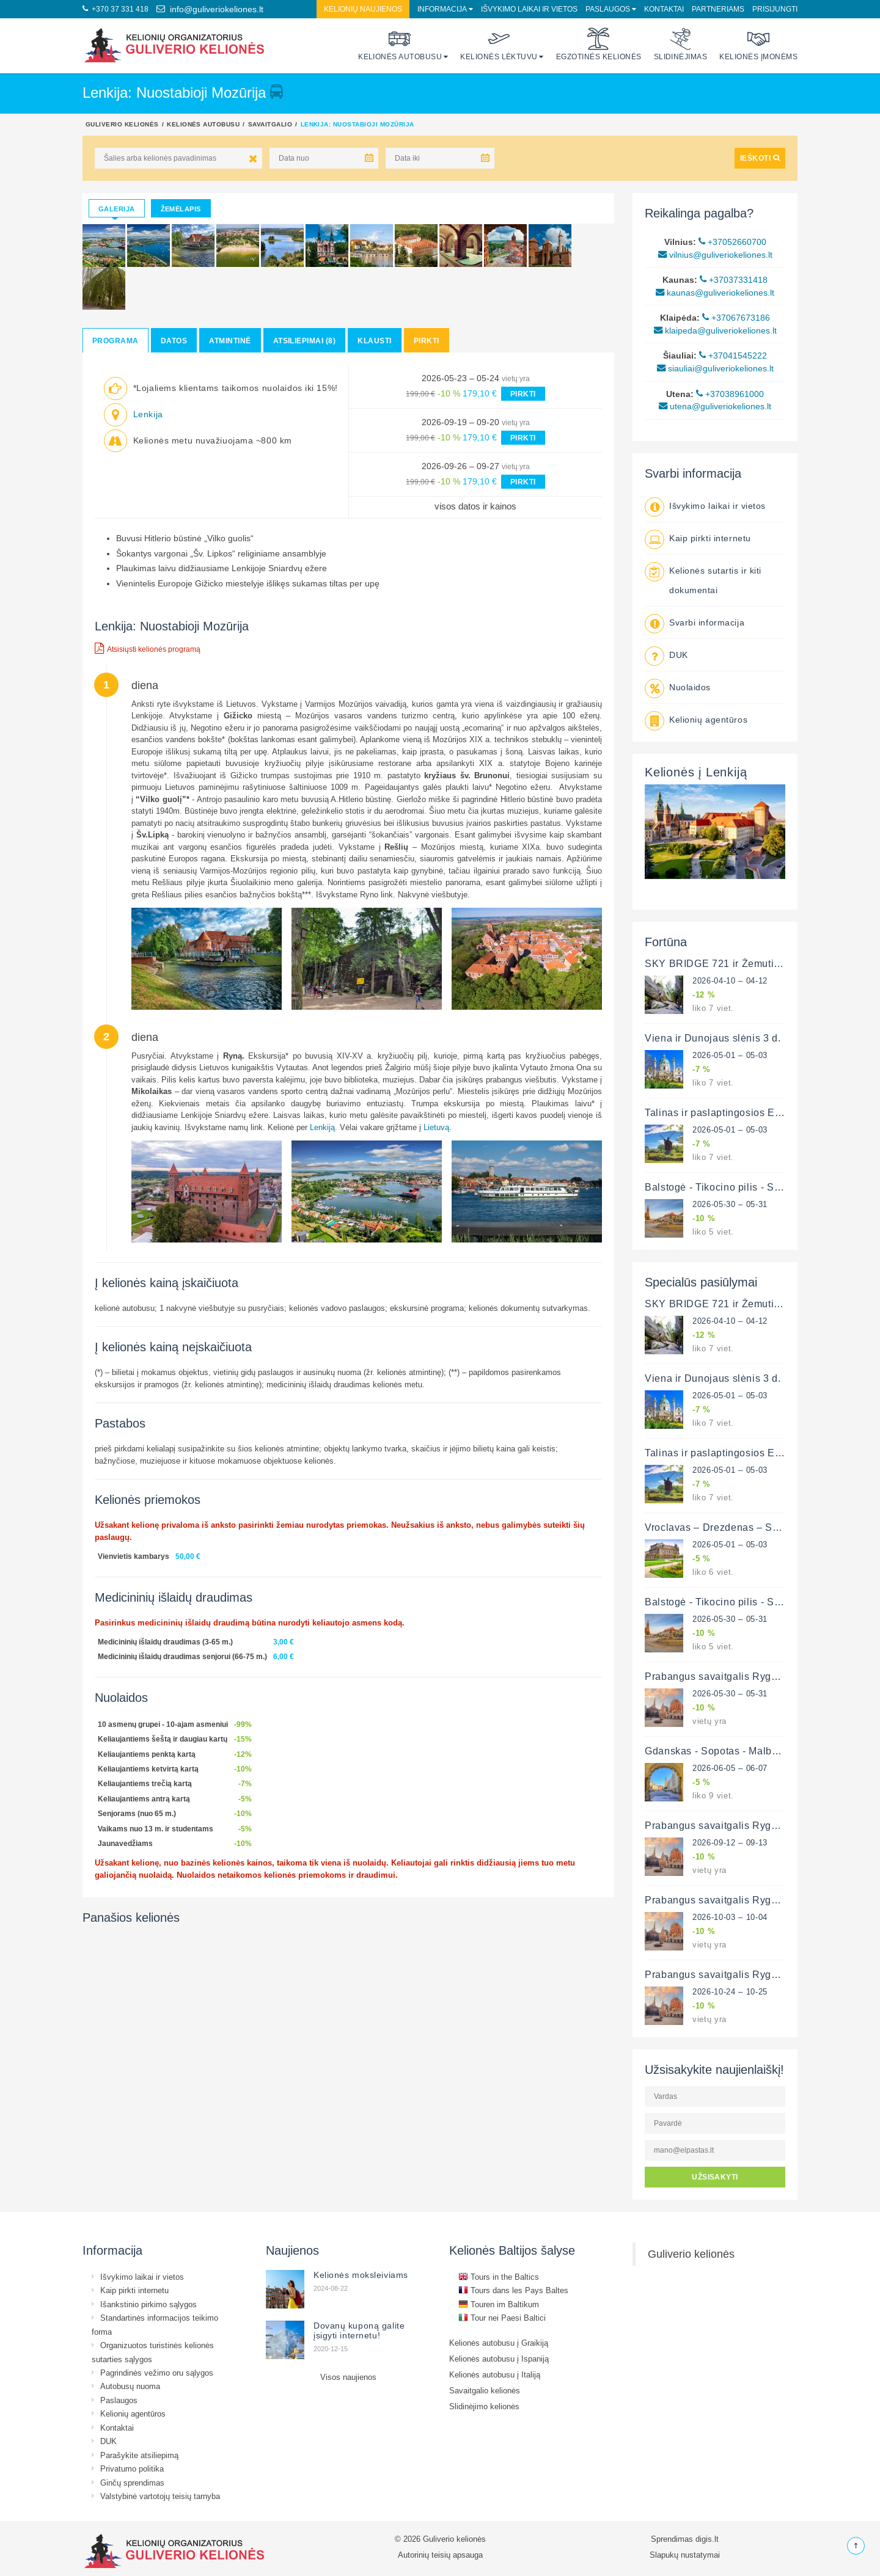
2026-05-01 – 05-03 (730, 1055)
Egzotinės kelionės (599, 44)
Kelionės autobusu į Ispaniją (499, 2358)
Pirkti (426, 340)
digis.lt (707, 2539)
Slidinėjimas (681, 44)
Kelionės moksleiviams (361, 2275)
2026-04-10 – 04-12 (730, 980)
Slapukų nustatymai (685, 2555)
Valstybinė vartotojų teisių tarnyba (160, 2496)
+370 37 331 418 (115, 8)
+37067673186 (736, 318)
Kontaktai (664, 8)
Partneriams (718, 8)
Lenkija (148, 413)
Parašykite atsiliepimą (139, 2455)
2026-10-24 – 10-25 (730, 1991)
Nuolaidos (690, 687)
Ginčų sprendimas (132, 2482)
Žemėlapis (181, 209)
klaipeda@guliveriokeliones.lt (715, 330)
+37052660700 (732, 242)
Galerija (116, 209)
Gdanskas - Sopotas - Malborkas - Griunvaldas (754, 1750)
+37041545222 (733, 355)
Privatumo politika (132, 2468)
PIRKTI (523, 393)
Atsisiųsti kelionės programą (147, 648)
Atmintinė (230, 340)
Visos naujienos (348, 2377)
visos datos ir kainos (475, 506)
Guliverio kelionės (122, 124)
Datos (174, 340)
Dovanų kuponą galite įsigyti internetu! (359, 2330)
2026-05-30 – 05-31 (730, 1204)
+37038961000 (730, 394)
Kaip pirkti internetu (710, 538)
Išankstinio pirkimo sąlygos (148, 2304)
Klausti (374, 340)
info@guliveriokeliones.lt (209, 9)
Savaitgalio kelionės (484, 2390)
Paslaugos (607, 8)
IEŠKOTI (760, 157)
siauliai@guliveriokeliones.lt (715, 368)
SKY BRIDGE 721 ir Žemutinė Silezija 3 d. (745, 963)
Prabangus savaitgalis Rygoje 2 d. (725, 1676)
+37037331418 (734, 280)
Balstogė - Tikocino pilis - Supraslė (727, 1186)
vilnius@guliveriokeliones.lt (715, 255)
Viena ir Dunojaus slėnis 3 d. (713, 1037)
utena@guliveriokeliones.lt (715, 406)
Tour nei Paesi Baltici (502, 2317)
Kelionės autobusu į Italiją (494, 2374)
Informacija (442, 8)
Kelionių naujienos (363, 8)
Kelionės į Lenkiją (696, 772)
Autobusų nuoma (130, 2386)
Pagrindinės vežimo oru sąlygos (156, 2372)
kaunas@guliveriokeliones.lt (715, 292)
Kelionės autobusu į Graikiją (498, 2343)
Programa (115, 340)
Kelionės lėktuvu (499, 44)
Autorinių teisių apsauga (440, 2555)
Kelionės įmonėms (758, 44)
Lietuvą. (438, 1127)
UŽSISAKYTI (715, 2176)
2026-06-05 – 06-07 (730, 1768)
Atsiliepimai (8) (304, 340)
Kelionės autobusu (400, 44)
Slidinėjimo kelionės (484, 2406)
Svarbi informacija (706, 622)
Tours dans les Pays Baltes (513, 2290)
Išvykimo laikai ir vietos (529, 8)
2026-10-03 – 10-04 (730, 1917)
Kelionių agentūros (708, 719)
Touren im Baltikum (498, 2304)
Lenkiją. (323, 1127)
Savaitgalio (270, 124)
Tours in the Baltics (498, 2277)
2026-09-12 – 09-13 (730, 1842)
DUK (678, 655)
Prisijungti (775, 8)
